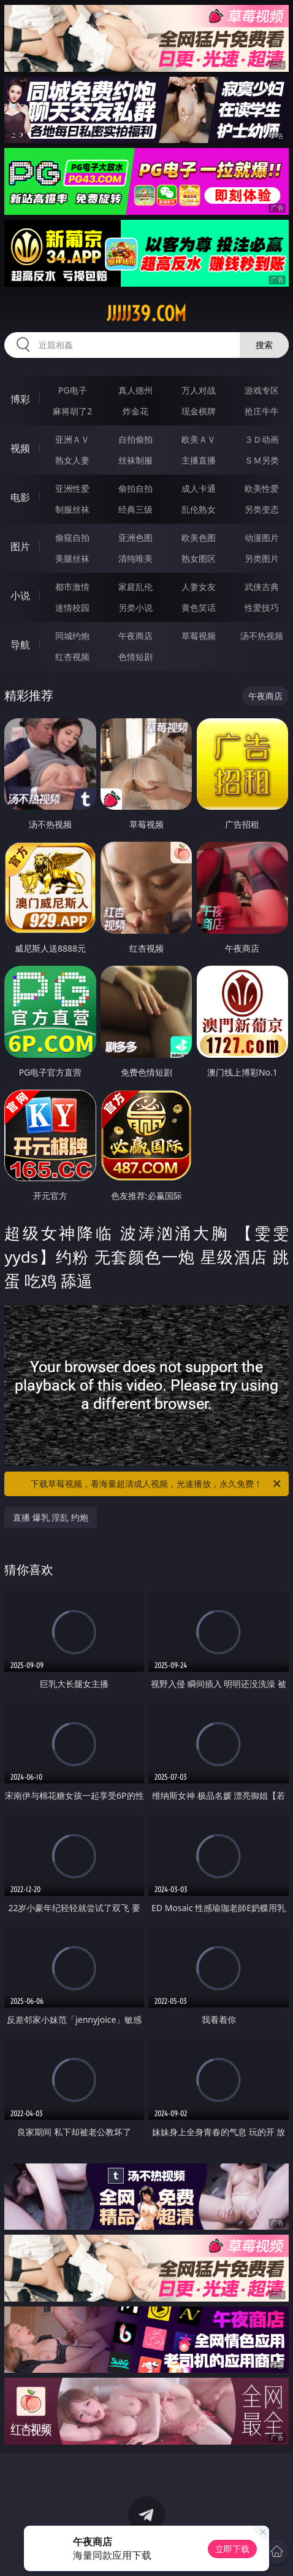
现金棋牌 (198, 411)
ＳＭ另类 (262, 460)
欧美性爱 (262, 488)
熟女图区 (198, 558)
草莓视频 (198, 636)
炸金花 (135, 411)
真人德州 (135, 390)
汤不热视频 (261, 636)
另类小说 (135, 607)
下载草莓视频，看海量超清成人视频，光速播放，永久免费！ (157, 1483)
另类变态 (262, 509)
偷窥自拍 (72, 537)
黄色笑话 (198, 607)
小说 (20, 595)
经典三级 (135, 509)
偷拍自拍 (135, 488)
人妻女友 (198, 586)
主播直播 (198, 460)
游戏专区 (262, 390)
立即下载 (232, 2549)
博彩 (20, 399)
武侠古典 (262, 586)
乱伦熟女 (198, 509)
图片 (20, 546)
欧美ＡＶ (198, 439)
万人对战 (198, 390)
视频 (20, 448)
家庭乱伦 (135, 586)
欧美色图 (198, 537)
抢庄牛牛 (262, 411)
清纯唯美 (135, 558)
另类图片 (262, 558)
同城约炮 (72, 636)
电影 (20, 497)
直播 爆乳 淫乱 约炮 (50, 1517)
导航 (20, 644)
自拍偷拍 (135, 439)
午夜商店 (135, 636)
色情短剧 (135, 656)
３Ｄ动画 (262, 439)
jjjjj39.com (146, 313)
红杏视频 (72, 656)
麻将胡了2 (72, 411)
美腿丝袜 (72, 558)
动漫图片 (262, 537)
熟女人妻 (72, 460)
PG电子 (72, 390)
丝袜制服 (135, 460)
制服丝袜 (72, 509)
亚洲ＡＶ (72, 439)
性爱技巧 (262, 607)
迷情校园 (72, 607)
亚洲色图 (135, 537)
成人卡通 (198, 488)
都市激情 (72, 586)
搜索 (264, 345)
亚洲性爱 (72, 488)
